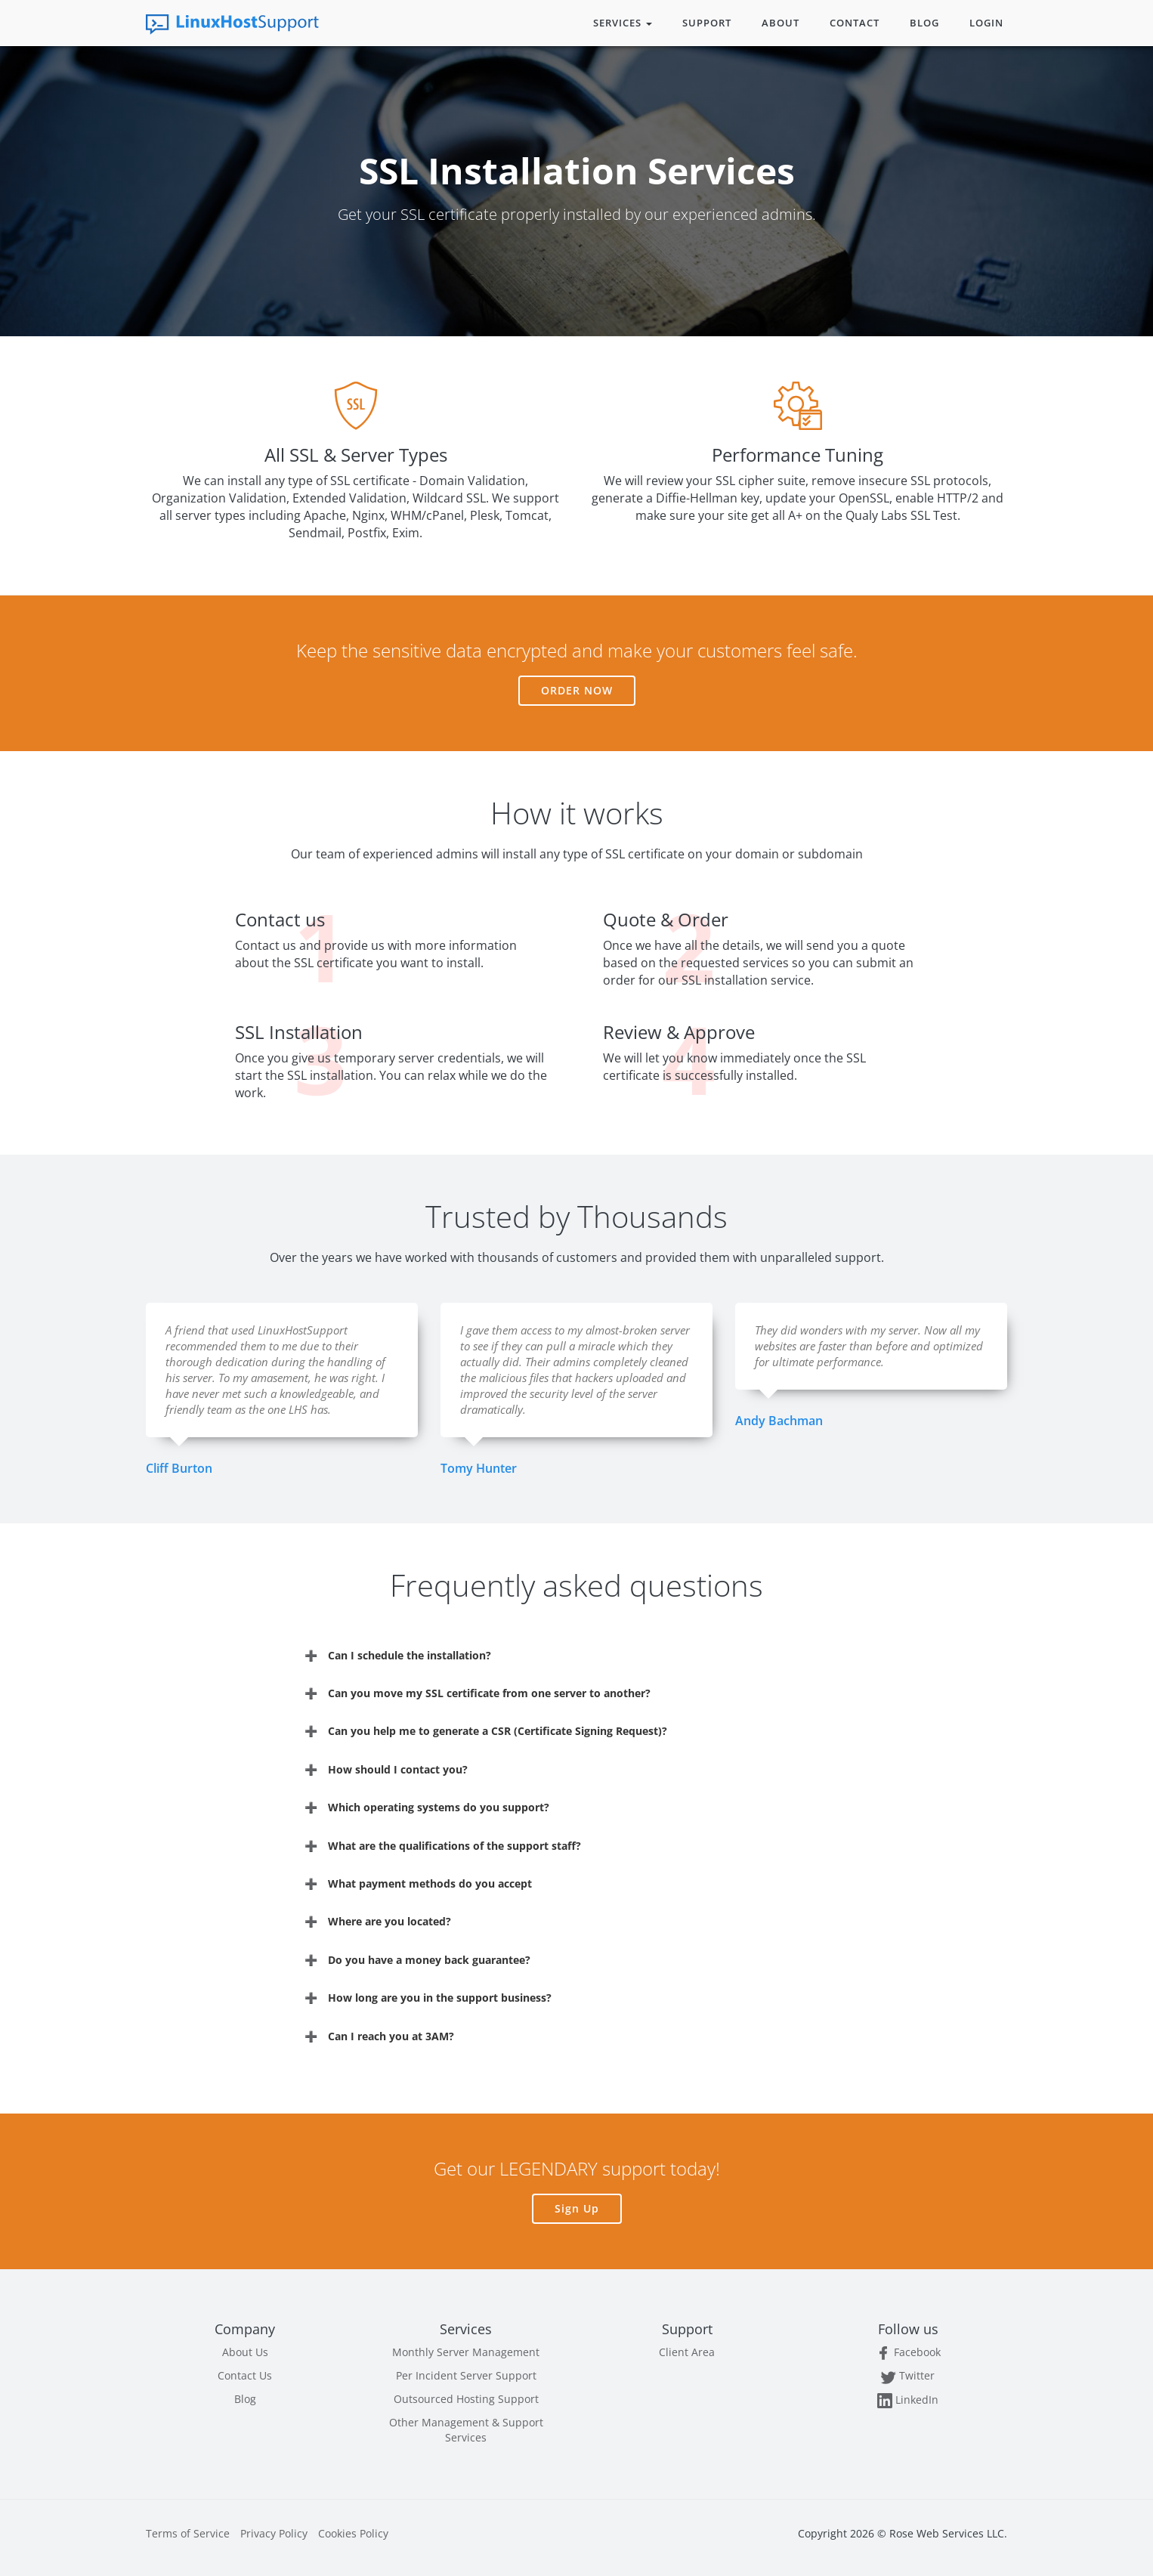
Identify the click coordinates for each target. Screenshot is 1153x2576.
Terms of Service (188, 2533)
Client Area (687, 2352)
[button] (576, 1655)
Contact (854, 22)
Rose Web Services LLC (946, 2533)
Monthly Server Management (465, 2352)
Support (706, 22)
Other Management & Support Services (466, 2430)
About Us (245, 2352)
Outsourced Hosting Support (466, 2399)
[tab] (576, 1655)
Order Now (577, 690)
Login (986, 22)
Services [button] (622, 22)
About (780, 22)
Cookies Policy (353, 2533)
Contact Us (245, 2375)
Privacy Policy (274, 2533)
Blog (924, 22)
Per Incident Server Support (466, 2375)
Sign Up (577, 2208)
